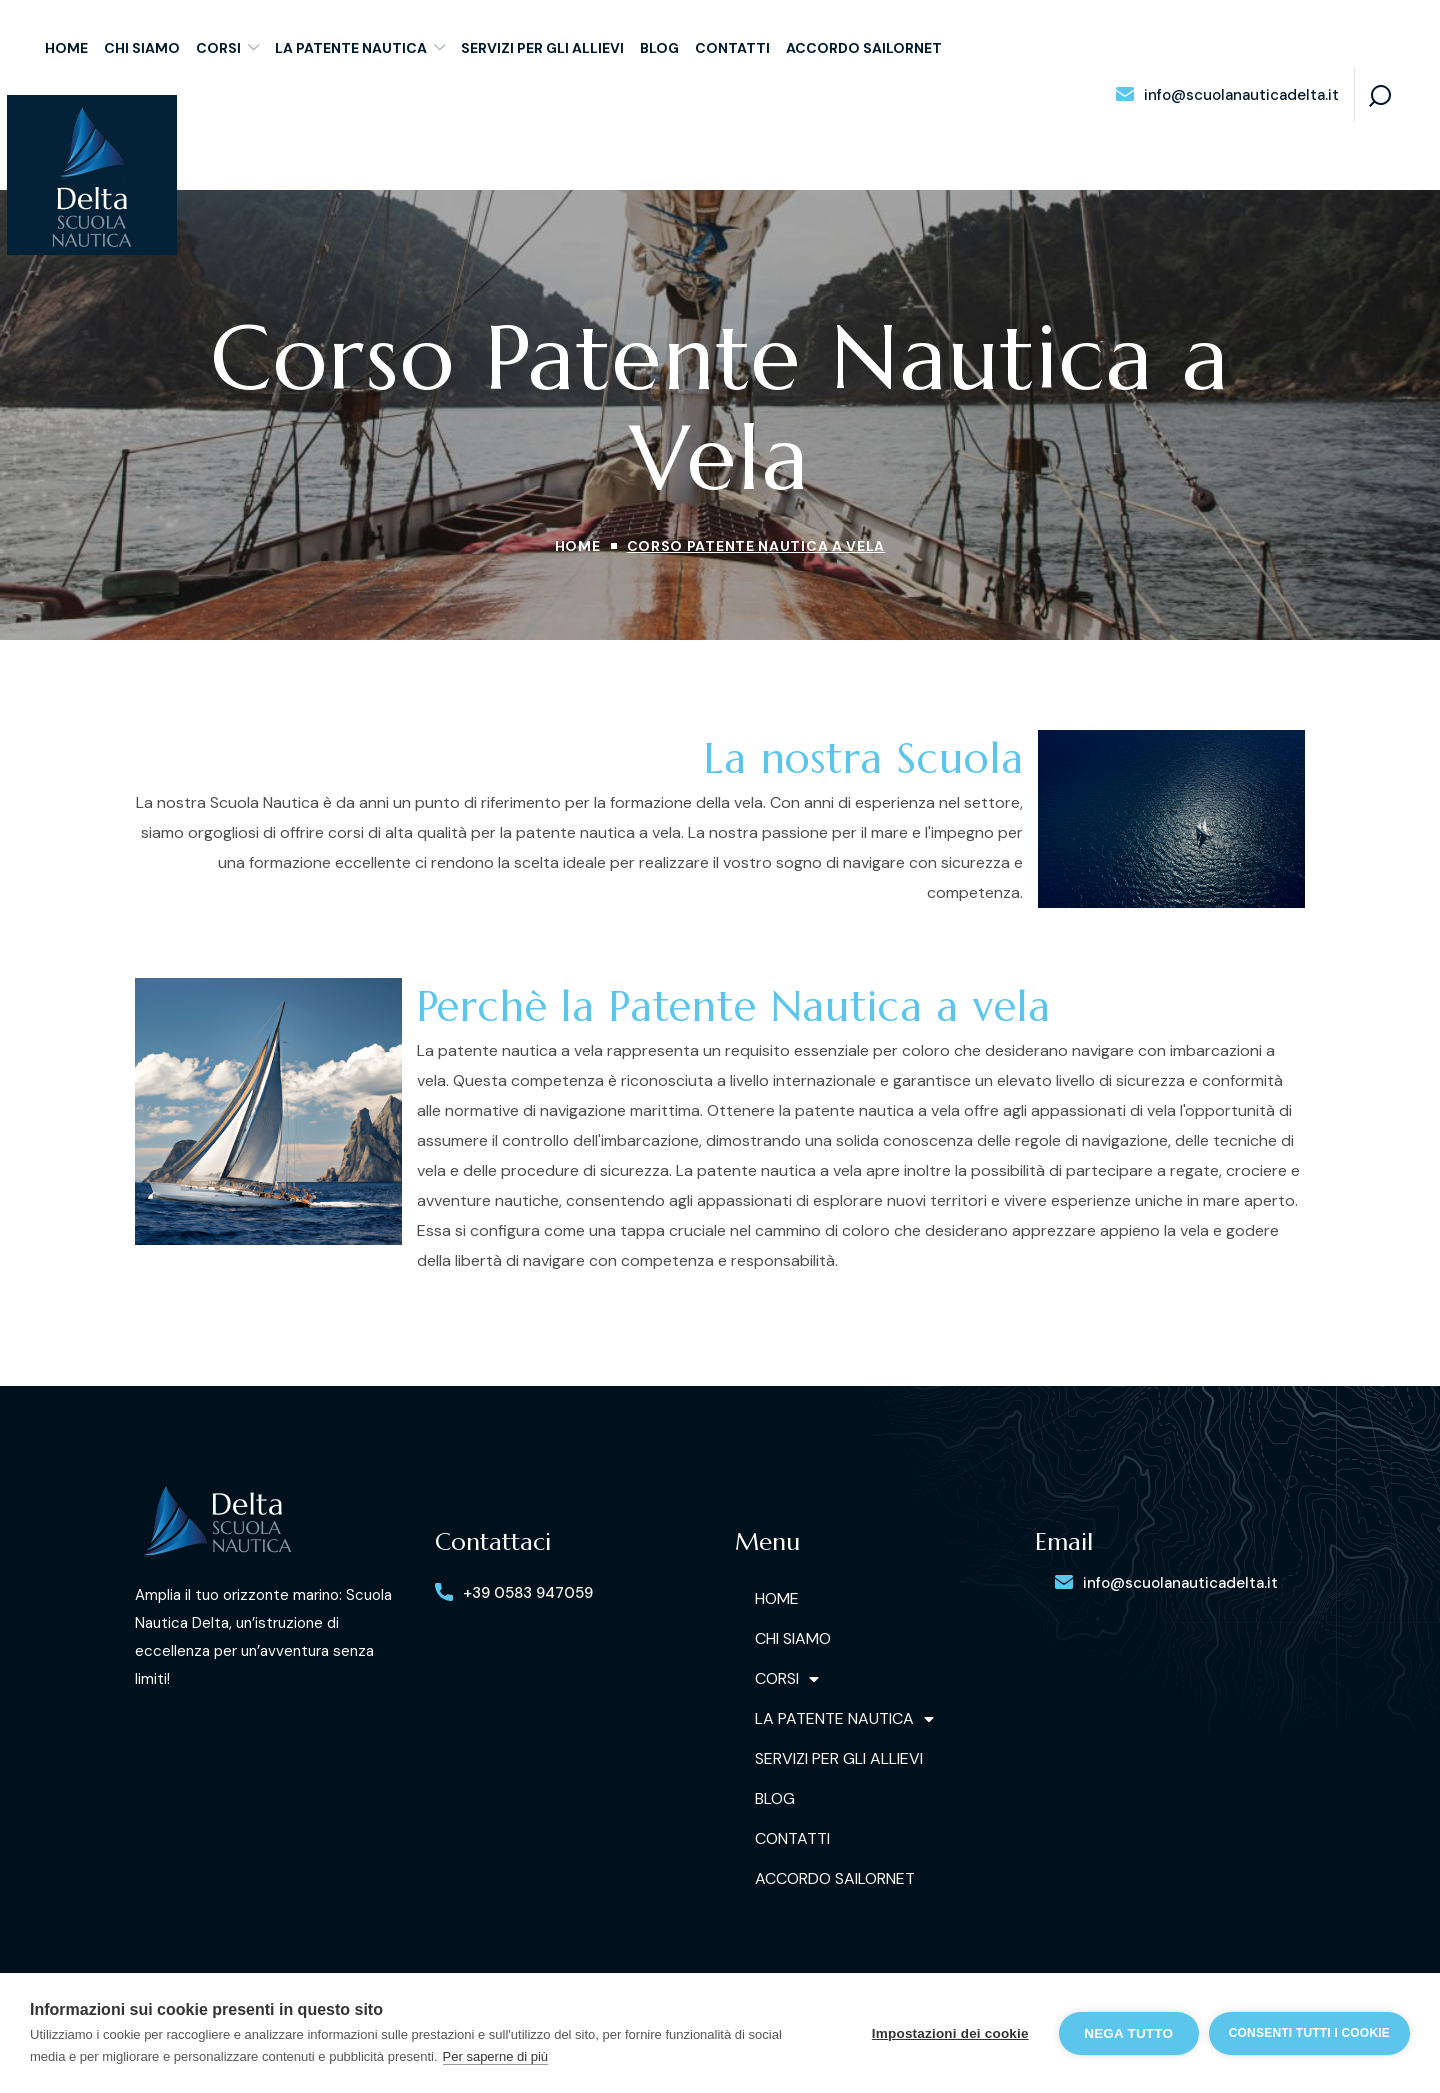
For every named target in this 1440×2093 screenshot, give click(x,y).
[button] (1227, 95)
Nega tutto (1128, 2033)
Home (578, 546)
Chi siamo (793, 1638)
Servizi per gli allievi (839, 1758)
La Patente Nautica (844, 1719)
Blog (775, 1798)
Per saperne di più (496, 2056)
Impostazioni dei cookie (950, 2033)
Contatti (792, 1838)
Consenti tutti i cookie (1309, 2033)
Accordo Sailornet (835, 1878)
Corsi (787, 1679)
